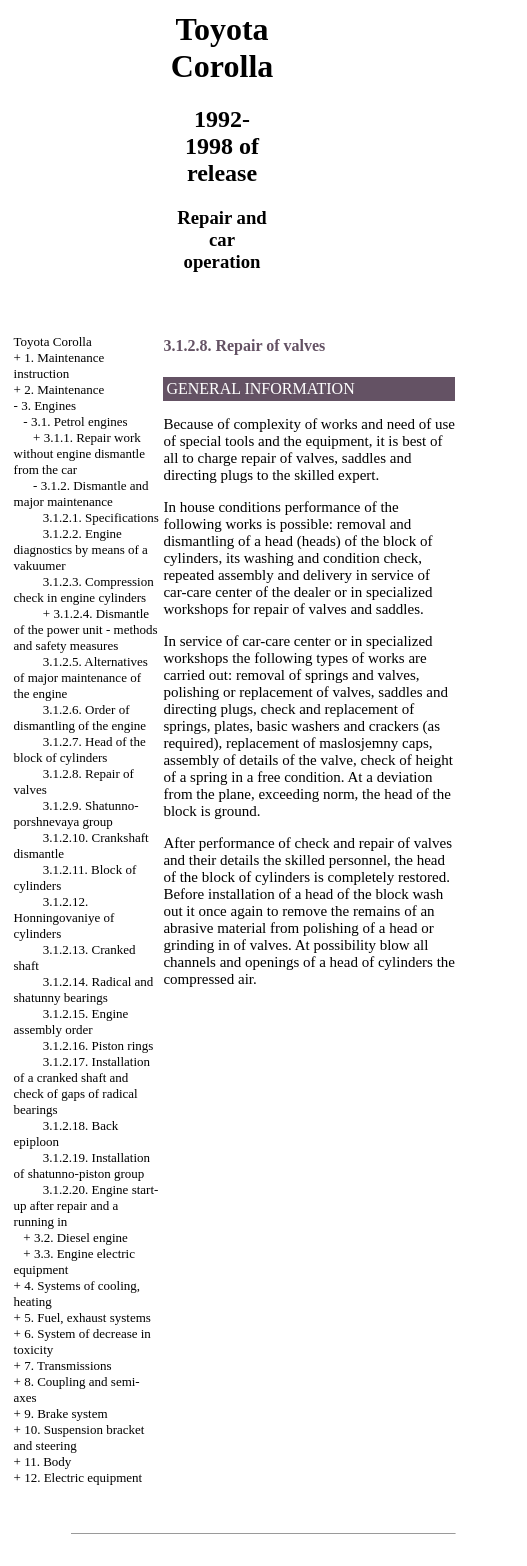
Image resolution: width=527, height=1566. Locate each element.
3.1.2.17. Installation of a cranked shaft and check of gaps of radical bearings (82, 1085)
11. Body (47, 1461)
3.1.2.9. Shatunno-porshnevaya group (76, 813)
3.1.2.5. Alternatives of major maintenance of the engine (81, 677)
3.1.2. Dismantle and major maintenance (81, 493)
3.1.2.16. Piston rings (98, 1045)
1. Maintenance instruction (59, 365)
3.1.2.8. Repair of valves (244, 345)
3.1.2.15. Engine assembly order (71, 1021)
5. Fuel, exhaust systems (87, 1317)
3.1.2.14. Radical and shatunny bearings (84, 989)
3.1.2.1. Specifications (101, 517)
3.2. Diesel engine (81, 1237)
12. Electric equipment (83, 1477)
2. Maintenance (64, 389)
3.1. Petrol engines (79, 421)
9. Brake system (65, 1413)
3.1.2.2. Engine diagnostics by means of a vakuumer (81, 549)
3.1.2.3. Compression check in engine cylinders (84, 589)
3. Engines (48, 405)
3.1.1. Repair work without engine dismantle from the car (79, 453)
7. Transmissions (67, 1365)
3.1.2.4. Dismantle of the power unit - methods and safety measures (86, 629)
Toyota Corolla (53, 341)
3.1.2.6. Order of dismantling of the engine (80, 717)
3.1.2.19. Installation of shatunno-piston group (82, 1165)
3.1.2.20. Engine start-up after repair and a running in (86, 1205)
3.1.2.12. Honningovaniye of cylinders (64, 917)
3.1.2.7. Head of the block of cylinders (80, 749)
